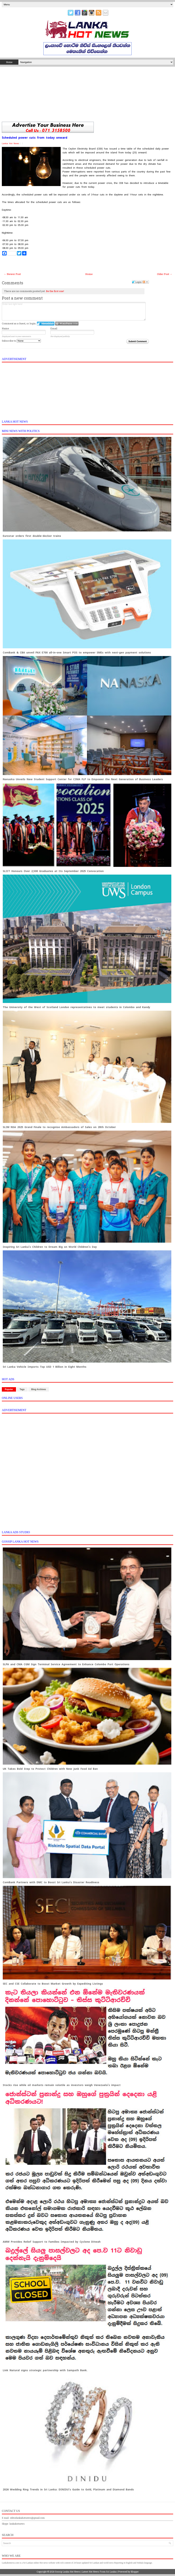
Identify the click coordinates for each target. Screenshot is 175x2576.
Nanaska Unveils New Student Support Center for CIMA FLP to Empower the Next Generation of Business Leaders (83, 779)
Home (9, 62)
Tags (22, 1389)
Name (5, 328)
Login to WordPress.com (66, 323)
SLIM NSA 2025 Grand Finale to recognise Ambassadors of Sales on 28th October (59, 1127)
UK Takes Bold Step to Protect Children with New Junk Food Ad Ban (50, 1768)
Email (53, 328)
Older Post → (164, 274)
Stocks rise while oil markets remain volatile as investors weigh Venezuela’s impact (62, 2085)
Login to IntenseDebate (45, 323)
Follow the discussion (145, 282)
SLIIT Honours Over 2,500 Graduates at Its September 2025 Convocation (53, 871)
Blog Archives (38, 1389)
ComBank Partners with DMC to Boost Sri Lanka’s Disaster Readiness (51, 1882)
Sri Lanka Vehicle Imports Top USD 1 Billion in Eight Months (44, 1366)
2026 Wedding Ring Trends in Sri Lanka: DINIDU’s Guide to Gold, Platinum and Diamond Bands (68, 2489)
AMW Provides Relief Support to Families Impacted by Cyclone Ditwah (52, 2241)
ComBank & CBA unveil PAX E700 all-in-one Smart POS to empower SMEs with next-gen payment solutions (77, 652)
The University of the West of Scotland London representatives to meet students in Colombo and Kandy (76, 1007)
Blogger (135, 2571)
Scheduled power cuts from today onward (34, 138)
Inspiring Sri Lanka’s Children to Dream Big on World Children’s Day (50, 1247)
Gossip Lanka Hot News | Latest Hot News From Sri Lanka (85, 2571)
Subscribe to (21, 340)
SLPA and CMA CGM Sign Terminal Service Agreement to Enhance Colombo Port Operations (66, 1664)
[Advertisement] (87, 94)
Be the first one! (55, 291)
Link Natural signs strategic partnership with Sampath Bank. (45, 2370)
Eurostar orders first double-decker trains (32, 536)
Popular (9, 1389)
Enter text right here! (74, 311)
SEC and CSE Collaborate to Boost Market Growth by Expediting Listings (53, 1983)
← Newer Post (12, 274)
